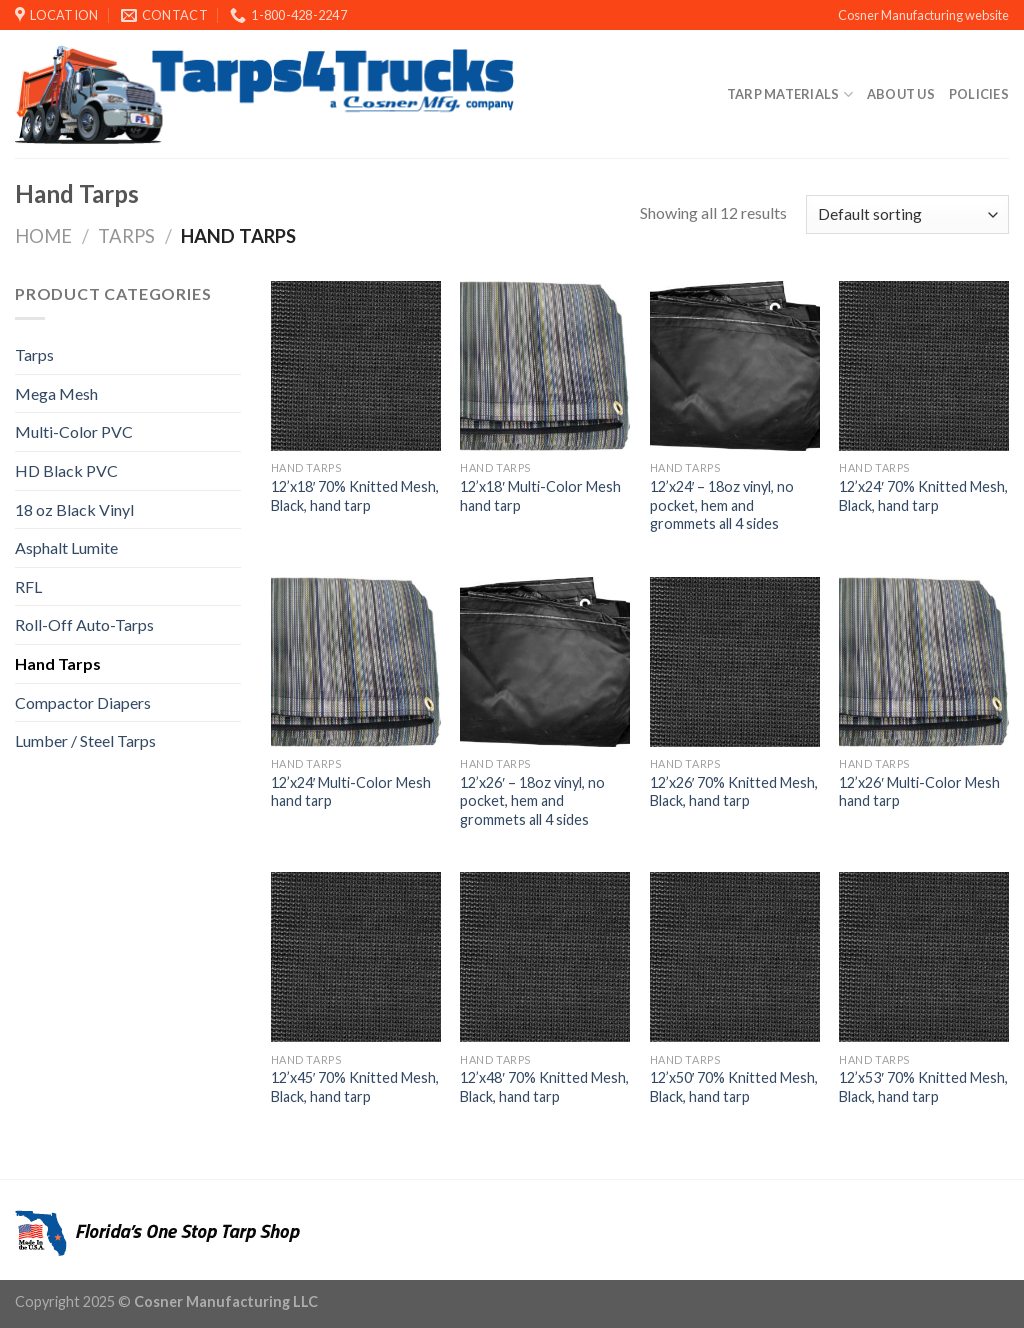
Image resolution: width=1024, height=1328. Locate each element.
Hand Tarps (58, 663)
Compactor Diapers (83, 702)
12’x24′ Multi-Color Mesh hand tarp (351, 792)
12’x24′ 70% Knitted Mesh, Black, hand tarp (923, 496)
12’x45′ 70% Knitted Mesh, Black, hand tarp (355, 1087)
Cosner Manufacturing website (923, 15)
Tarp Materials (790, 94)
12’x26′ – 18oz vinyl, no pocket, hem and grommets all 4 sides (532, 801)
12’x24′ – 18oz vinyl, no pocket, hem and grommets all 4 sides (722, 505)
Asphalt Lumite (66, 547)
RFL (28, 586)
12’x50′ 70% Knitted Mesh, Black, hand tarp (734, 1087)
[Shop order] (907, 214)
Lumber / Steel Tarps (85, 740)
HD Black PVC (66, 470)
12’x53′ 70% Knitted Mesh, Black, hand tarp (923, 1087)
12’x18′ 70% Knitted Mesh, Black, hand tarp (355, 496)
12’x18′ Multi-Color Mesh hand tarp (540, 496)
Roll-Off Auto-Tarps (84, 624)
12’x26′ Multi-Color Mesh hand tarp (919, 792)
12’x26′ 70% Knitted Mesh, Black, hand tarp (734, 792)
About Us (901, 94)
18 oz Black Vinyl (74, 509)
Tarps (126, 236)
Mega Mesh (56, 393)
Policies (979, 94)
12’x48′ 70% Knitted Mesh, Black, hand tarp (544, 1087)
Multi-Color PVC (74, 431)
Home (43, 236)
